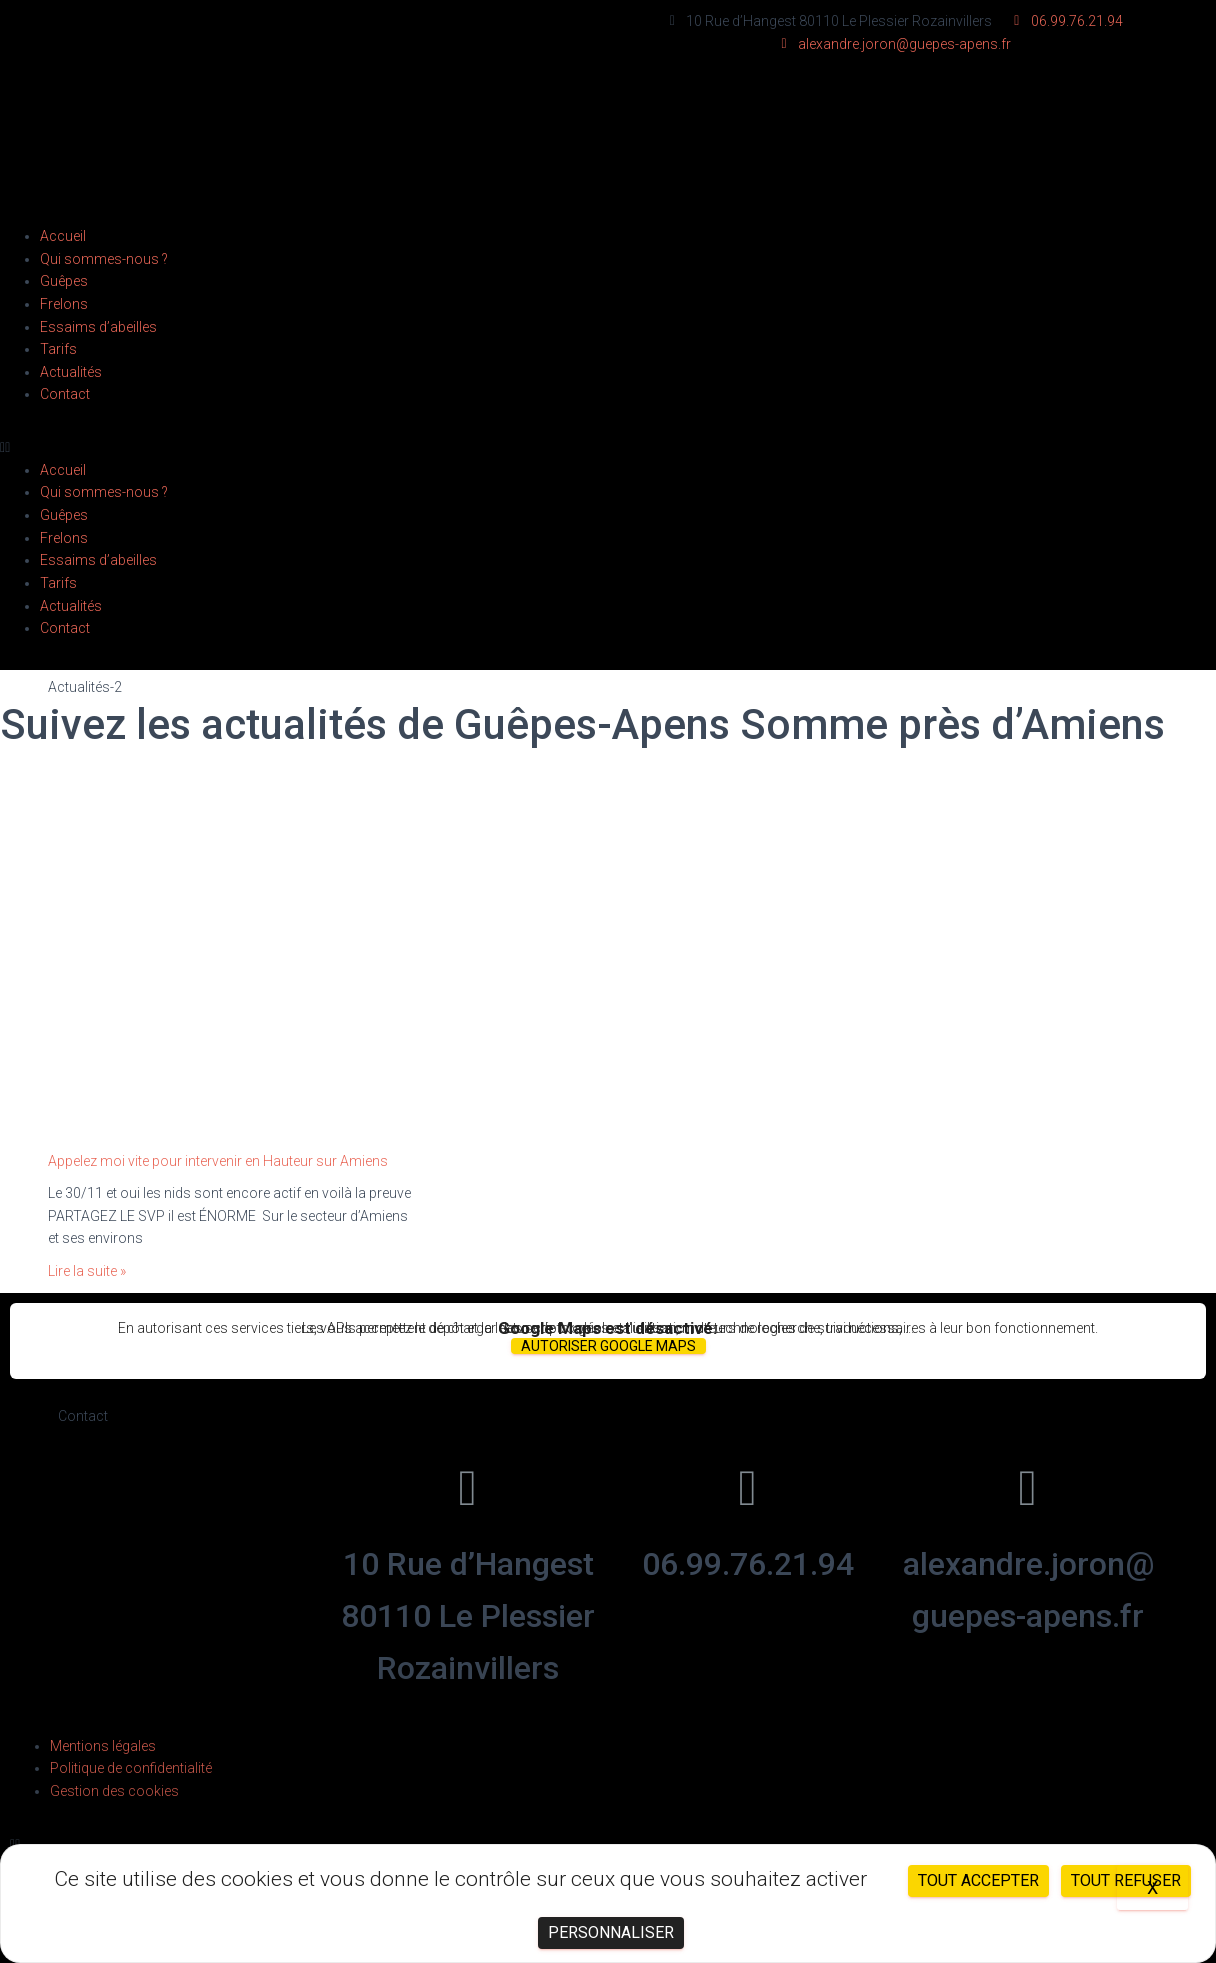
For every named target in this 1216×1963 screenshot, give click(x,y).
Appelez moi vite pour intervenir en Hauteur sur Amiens (218, 1161)
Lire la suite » (87, 1271)
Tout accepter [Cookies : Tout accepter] (978, 1880)
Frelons (64, 304)
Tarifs (58, 349)
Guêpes (64, 281)
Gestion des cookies (114, 1791)
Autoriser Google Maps (608, 1346)
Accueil (63, 236)
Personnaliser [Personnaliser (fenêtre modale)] (611, 1932)
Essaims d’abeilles (98, 327)
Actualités (71, 372)
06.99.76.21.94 (748, 1564)
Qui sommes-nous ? (104, 259)
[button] (608, 447)
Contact (65, 394)
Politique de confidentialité (131, 1768)
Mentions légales (103, 1746)
